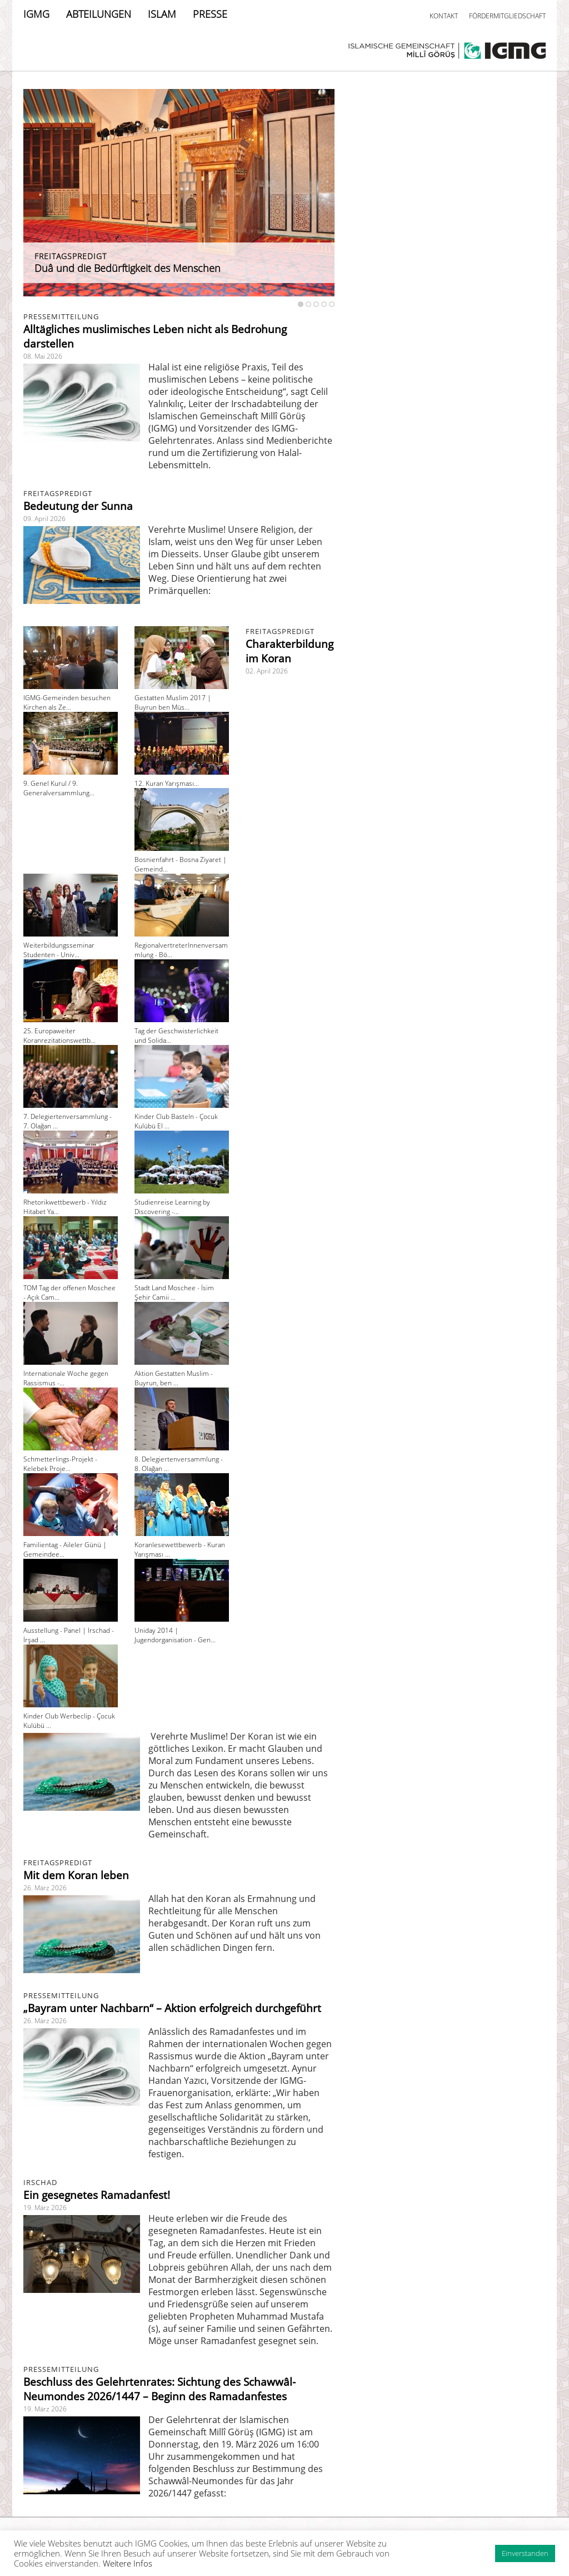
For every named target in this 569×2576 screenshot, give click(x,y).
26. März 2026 (45, 1888)
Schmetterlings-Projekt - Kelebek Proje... (60, 1463)
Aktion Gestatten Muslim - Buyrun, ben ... (173, 1378)
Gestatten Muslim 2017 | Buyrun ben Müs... (172, 702)
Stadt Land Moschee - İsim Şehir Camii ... (174, 1292)
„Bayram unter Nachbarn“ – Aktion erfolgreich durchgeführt (172, 2008)
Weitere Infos (127, 2563)
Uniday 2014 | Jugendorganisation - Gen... (175, 1635)
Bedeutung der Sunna (78, 506)
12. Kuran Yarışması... (166, 783)
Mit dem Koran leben (76, 1875)
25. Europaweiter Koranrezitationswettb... (59, 1035)
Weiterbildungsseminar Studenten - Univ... (58, 949)
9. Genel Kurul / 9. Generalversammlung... (58, 788)
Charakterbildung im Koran (289, 651)
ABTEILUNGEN (98, 14)
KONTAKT (444, 16)
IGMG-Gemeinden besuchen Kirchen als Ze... (67, 702)
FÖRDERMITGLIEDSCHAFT (507, 16)
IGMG (36, 14)
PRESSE (210, 14)
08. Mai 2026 (42, 356)
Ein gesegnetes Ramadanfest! (96, 2195)
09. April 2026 (44, 518)
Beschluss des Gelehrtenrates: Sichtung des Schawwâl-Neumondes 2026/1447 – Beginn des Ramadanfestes (159, 2389)
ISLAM (162, 14)
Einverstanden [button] (525, 2553)
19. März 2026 (45, 2207)
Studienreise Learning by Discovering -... (172, 1206)
